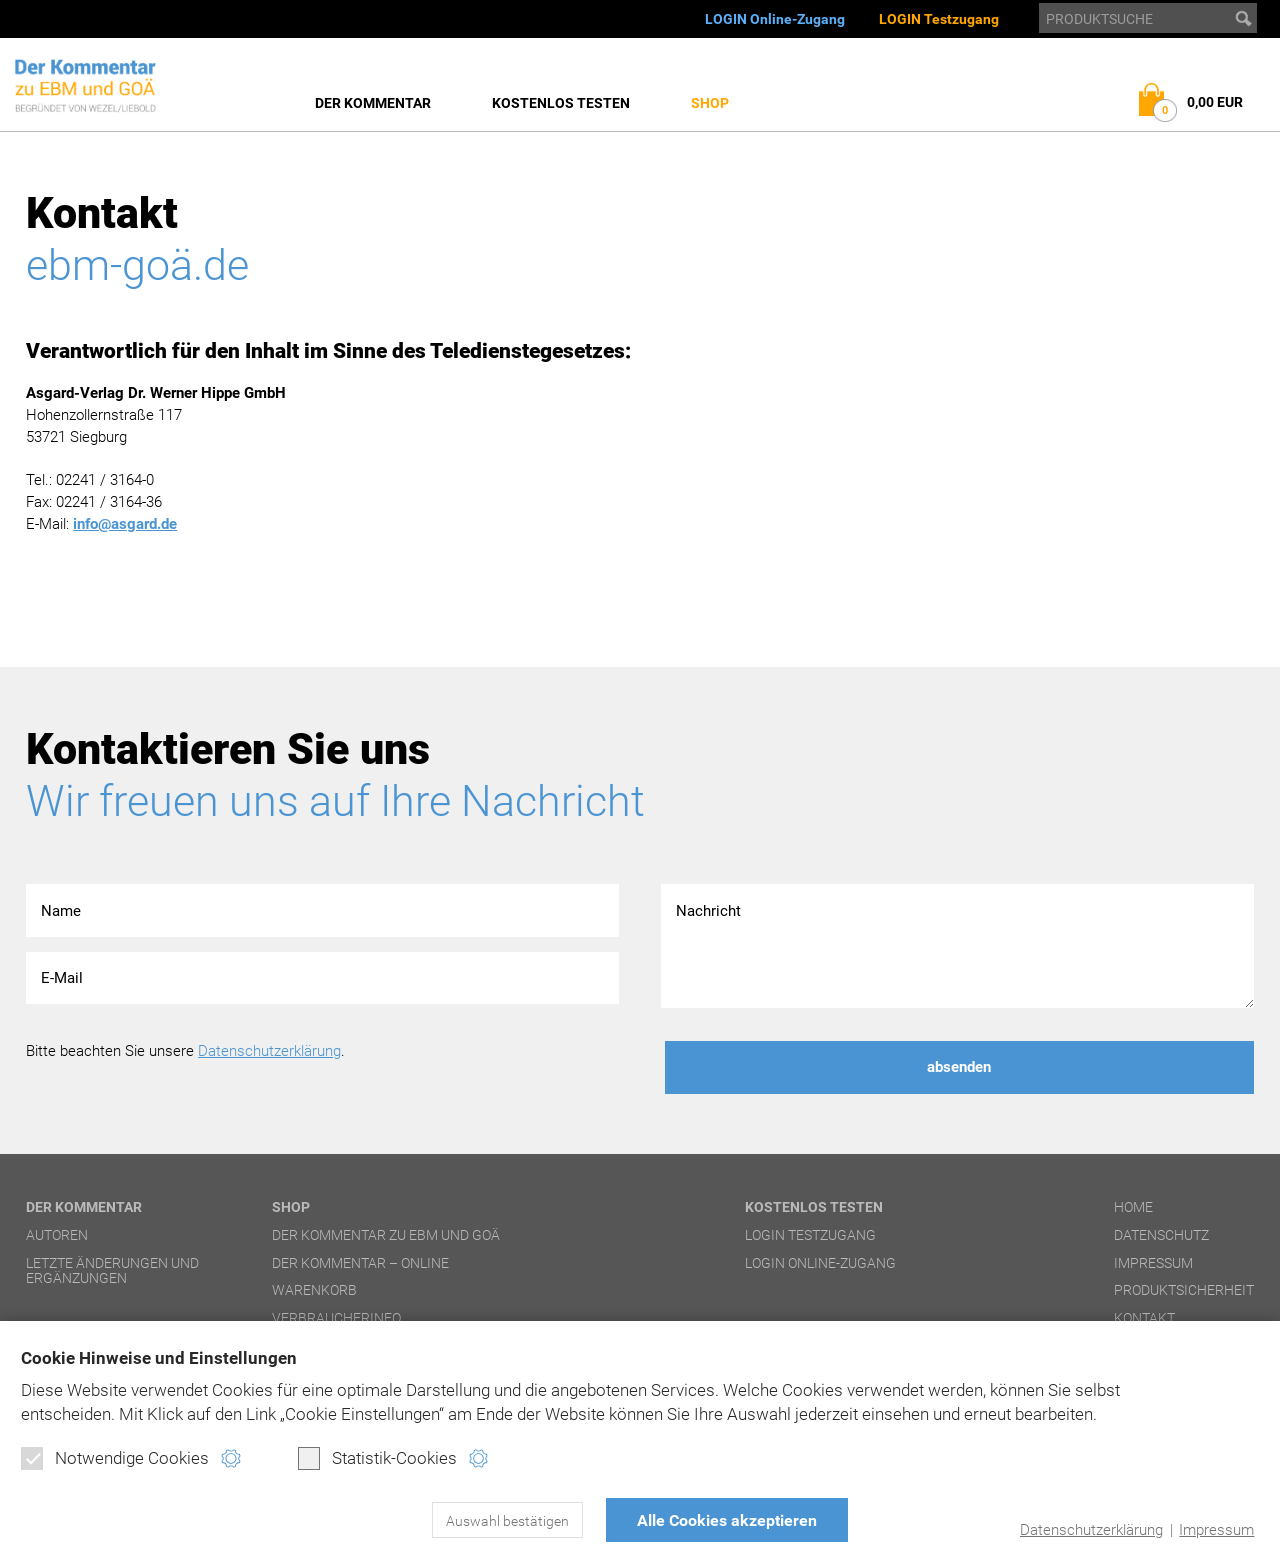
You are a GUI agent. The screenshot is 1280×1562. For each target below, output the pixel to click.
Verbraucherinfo (336, 1318)
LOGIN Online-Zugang (775, 19)
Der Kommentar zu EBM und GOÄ (386, 1235)
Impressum (1216, 1530)
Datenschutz (1161, 1235)
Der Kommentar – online (360, 1263)
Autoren (57, 1235)
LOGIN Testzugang (939, 19)
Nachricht (957, 946)
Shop (710, 103)
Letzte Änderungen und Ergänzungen (112, 1270)
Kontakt (1144, 1318)
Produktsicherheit (1184, 1290)
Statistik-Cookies (377, 1458)
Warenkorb (314, 1290)
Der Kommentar (373, 103)
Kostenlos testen (561, 103)
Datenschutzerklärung (1091, 1530)
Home (1133, 1207)
